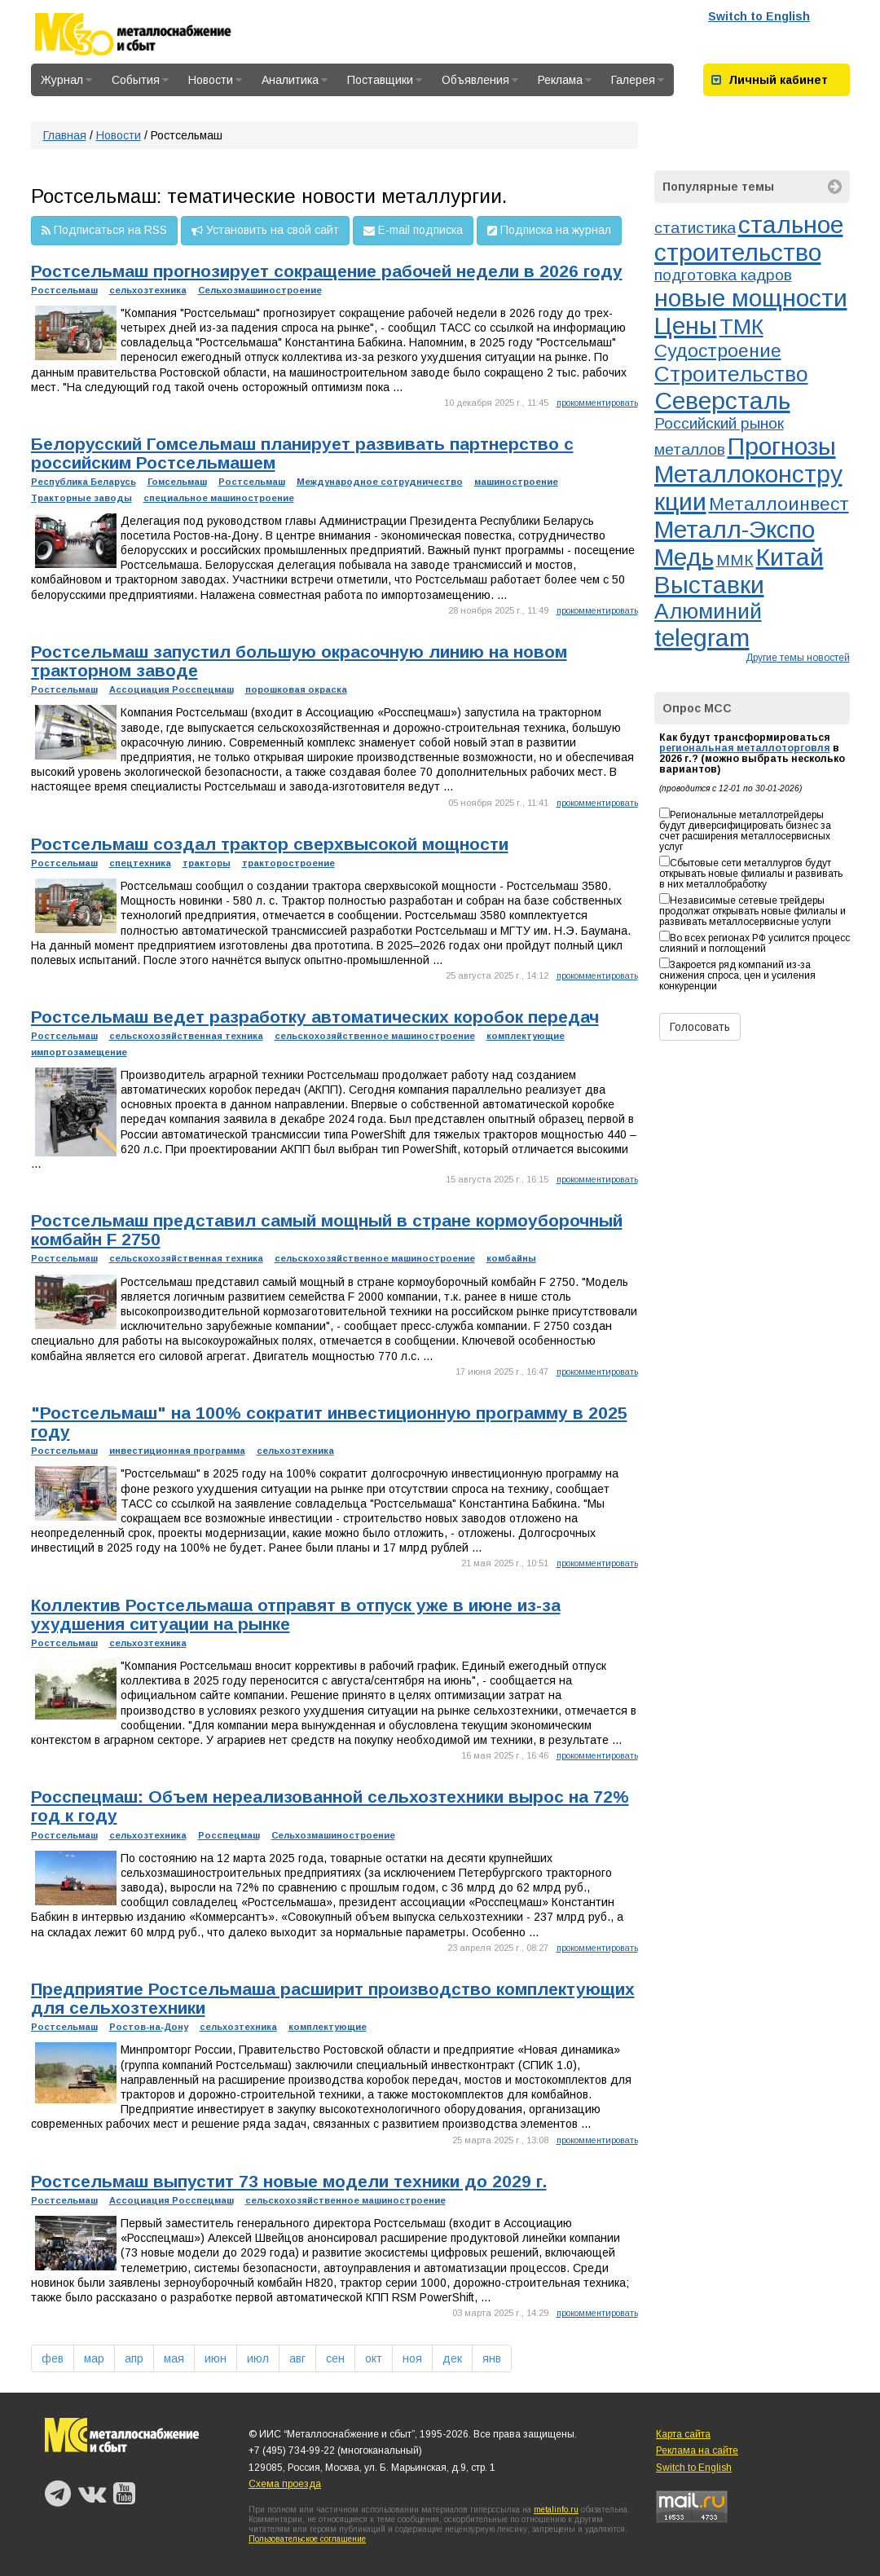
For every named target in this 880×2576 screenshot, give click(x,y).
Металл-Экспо (734, 529)
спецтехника (140, 863)
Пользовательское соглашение (307, 2538)
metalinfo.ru (556, 2509)
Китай (790, 557)
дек (452, 2358)
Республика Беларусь (83, 482)
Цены (685, 325)
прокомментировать (597, 402)
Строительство (731, 374)
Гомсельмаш (177, 482)
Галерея (637, 79)
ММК (735, 560)
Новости (215, 79)
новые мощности (750, 297)
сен (335, 2358)
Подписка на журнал (549, 231)
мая (174, 2358)
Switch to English (759, 16)
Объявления (480, 79)
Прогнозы (782, 446)
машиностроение (516, 482)
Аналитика (295, 79)
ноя (412, 2358)
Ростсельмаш (64, 290)
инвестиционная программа (177, 1450)
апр (134, 2358)
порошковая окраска (296, 689)
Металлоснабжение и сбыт (155, 34)
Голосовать (700, 1026)
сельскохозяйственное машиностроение (375, 1036)
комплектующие (525, 1036)
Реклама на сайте (697, 2450)
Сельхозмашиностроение (260, 290)
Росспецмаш (229, 1835)
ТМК (741, 327)
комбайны (511, 1258)
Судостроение (717, 350)
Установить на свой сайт (265, 231)
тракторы (207, 863)
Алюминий (708, 611)
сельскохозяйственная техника (186, 1036)
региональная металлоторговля (744, 748)
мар (94, 2358)
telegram (702, 637)
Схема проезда (285, 2484)
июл (258, 2358)
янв (491, 2358)
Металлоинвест (779, 503)
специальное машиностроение (218, 498)
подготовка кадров (723, 275)
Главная (64, 135)
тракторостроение (288, 863)
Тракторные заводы (81, 498)
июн (216, 2358)
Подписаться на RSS (104, 231)
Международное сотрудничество (380, 482)
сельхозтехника (148, 290)
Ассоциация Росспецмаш (171, 689)
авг (297, 2358)
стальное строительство (748, 238)
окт (373, 2358)
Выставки (709, 584)
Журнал (66, 79)
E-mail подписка (413, 231)
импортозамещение (79, 1052)
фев (53, 2358)
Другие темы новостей (798, 657)
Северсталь (722, 400)
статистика (695, 227)
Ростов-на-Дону (148, 2027)
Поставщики (384, 79)
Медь (684, 557)
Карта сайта (683, 2434)
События (140, 79)
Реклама (565, 79)
